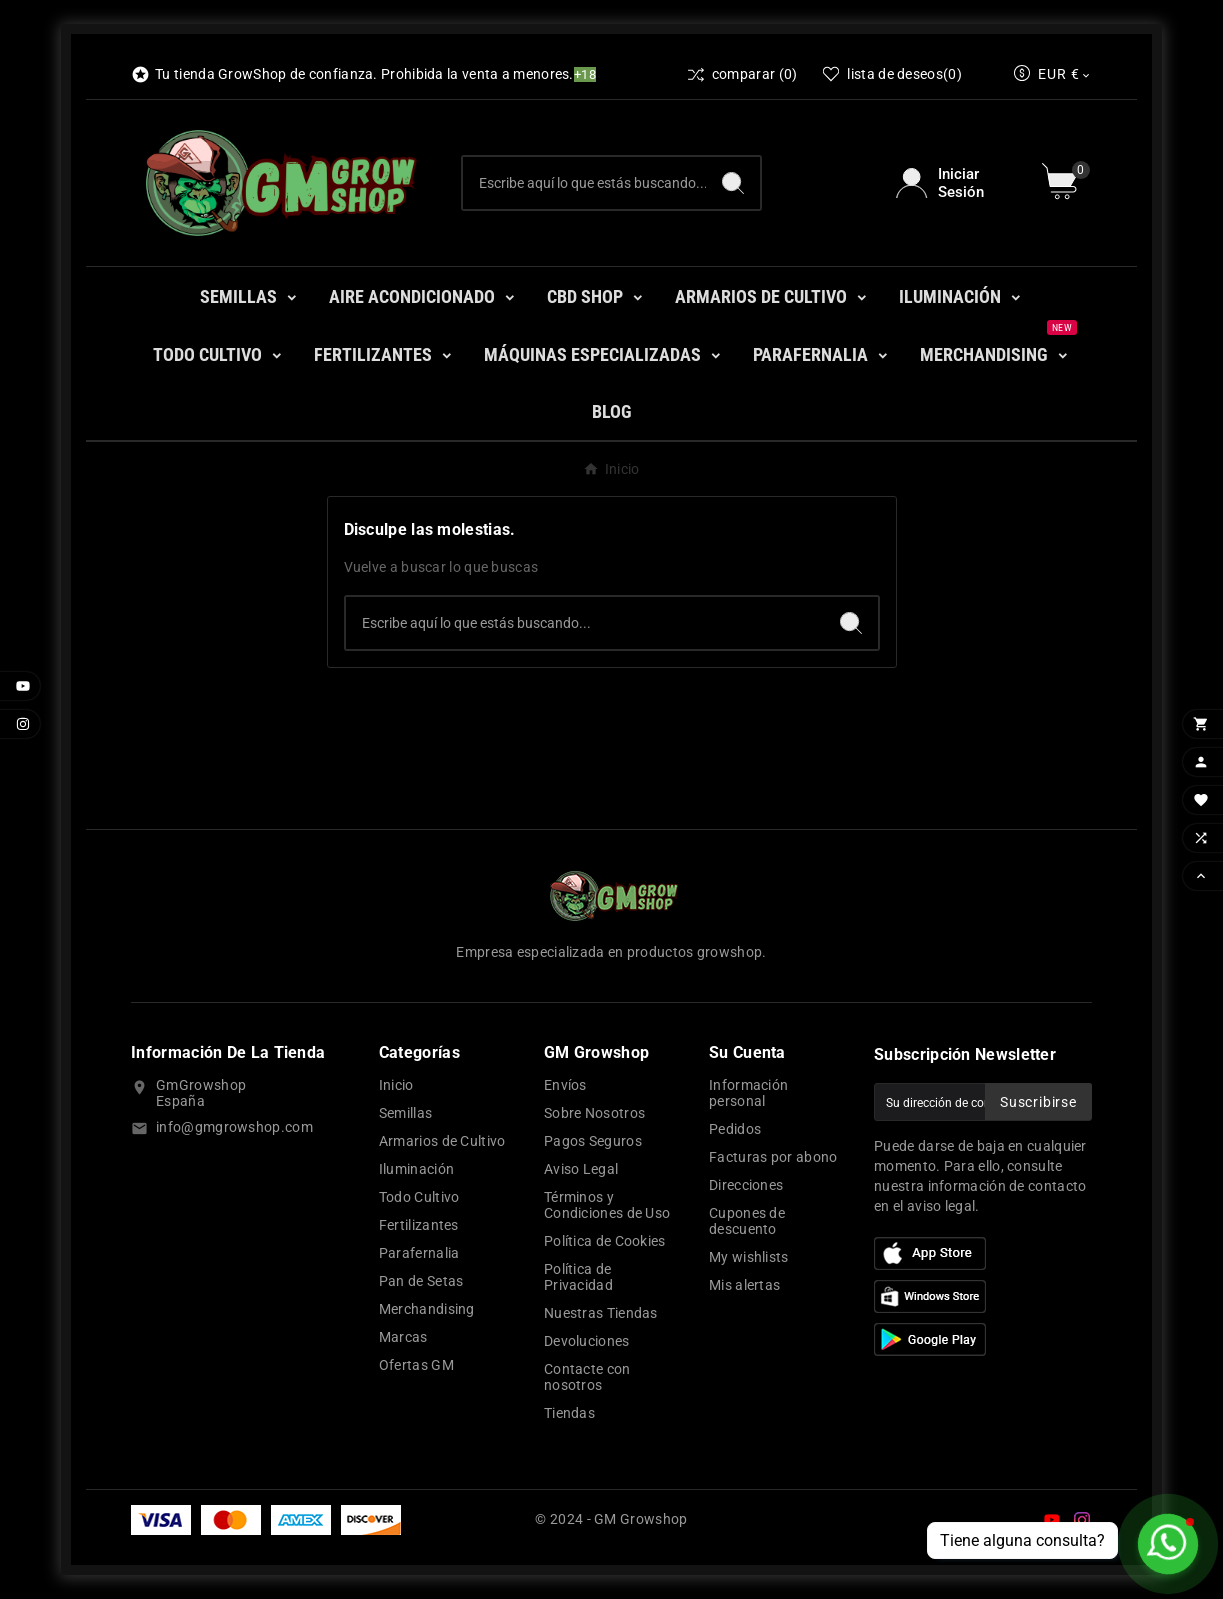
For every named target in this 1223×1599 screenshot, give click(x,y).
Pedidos (735, 1129)
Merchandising (427, 1309)
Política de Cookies (605, 1241)
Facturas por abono (773, 1157)
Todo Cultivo (419, 1197)
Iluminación (416, 1169)
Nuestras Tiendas (601, 1313)
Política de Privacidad (578, 1277)
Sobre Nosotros (594, 1113)
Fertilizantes (419, 1225)
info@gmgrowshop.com (234, 1127)
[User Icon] (956, 183)
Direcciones (746, 1185)
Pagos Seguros (593, 1141)
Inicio (396, 1085)
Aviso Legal (581, 1169)
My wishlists (749, 1257)
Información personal (748, 1093)
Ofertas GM (416, 1365)
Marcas (403, 1337)
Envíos (565, 1085)
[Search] (733, 183)
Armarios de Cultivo (442, 1141)
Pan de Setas (421, 1281)
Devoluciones (587, 1341)
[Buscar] (584, 183)
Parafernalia (419, 1253)
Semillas (405, 1113)
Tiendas (569, 1413)
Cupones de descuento (747, 1221)
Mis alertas (744, 1285)
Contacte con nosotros (587, 1377)
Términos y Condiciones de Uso (607, 1205)
